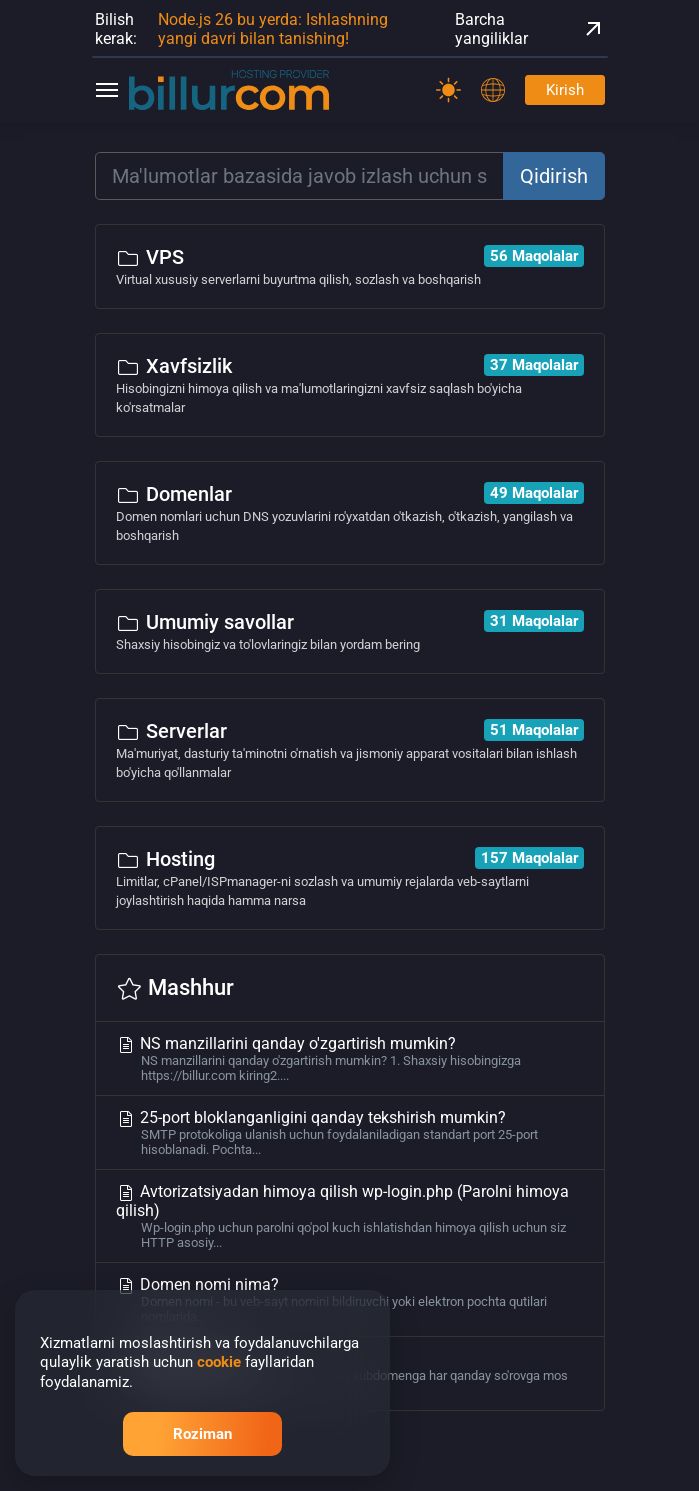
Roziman (202, 1434)
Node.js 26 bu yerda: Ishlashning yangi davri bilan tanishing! (273, 29)
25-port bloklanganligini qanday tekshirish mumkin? (350, 1132)
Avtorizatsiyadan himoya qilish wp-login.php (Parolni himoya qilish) (350, 1216)
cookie (219, 1362)
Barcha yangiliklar (530, 29)
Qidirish (554, 176)
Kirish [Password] (565, 90)
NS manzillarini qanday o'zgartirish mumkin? (350, 1058)
